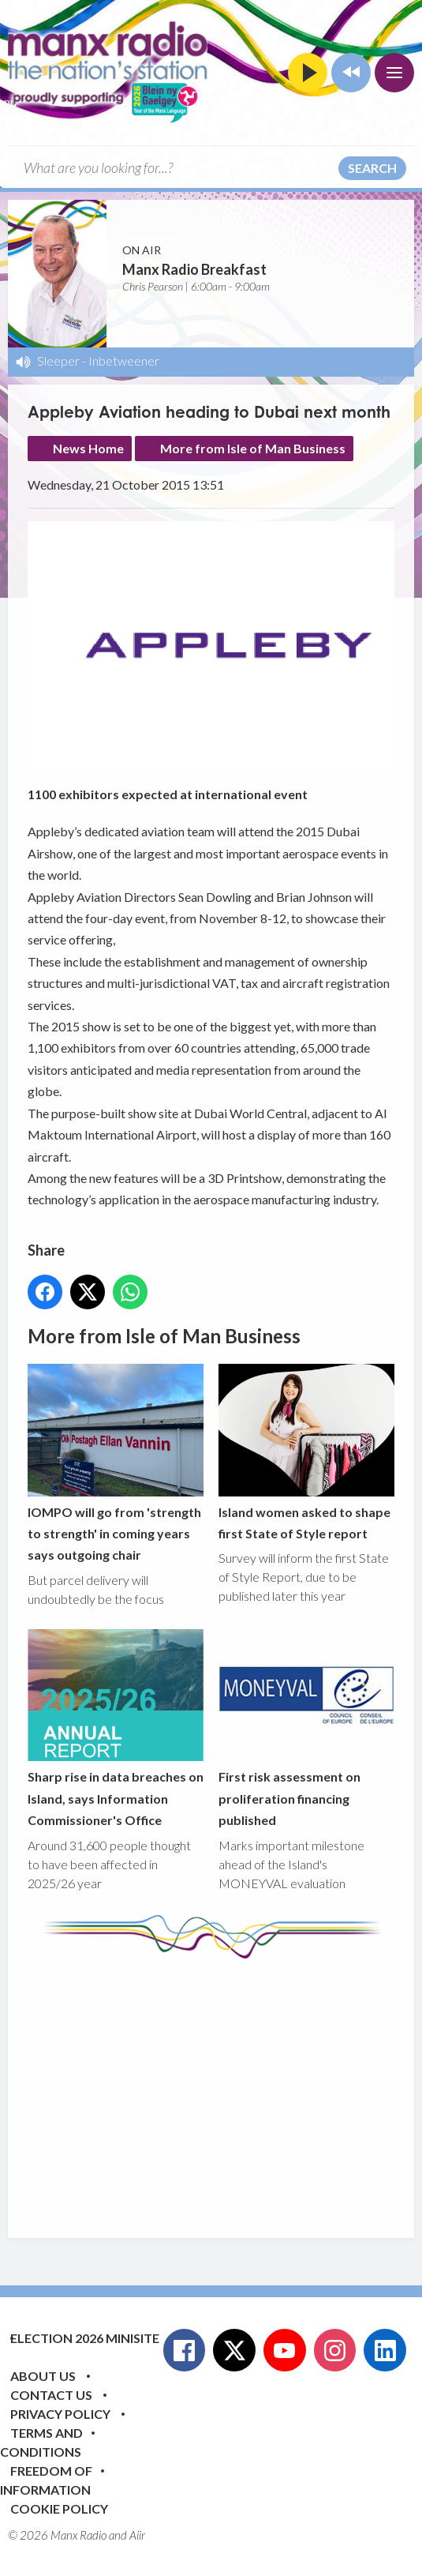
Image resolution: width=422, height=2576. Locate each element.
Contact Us (51, 2394)
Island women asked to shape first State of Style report (306, 1453)
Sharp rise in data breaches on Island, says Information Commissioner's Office (116, 1728)
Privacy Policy (60, 2413)
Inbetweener (123, 360)
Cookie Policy (59, 2508)
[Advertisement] (225, 2086)
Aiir (137, 2535)
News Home (88, 448)
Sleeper (58, 360)
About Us (43, 2375)
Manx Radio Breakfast (194, 269)
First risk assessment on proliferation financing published (306, 1728)
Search (372, 167)
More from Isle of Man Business (252, 448)
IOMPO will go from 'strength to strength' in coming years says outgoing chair (116, 1464)
